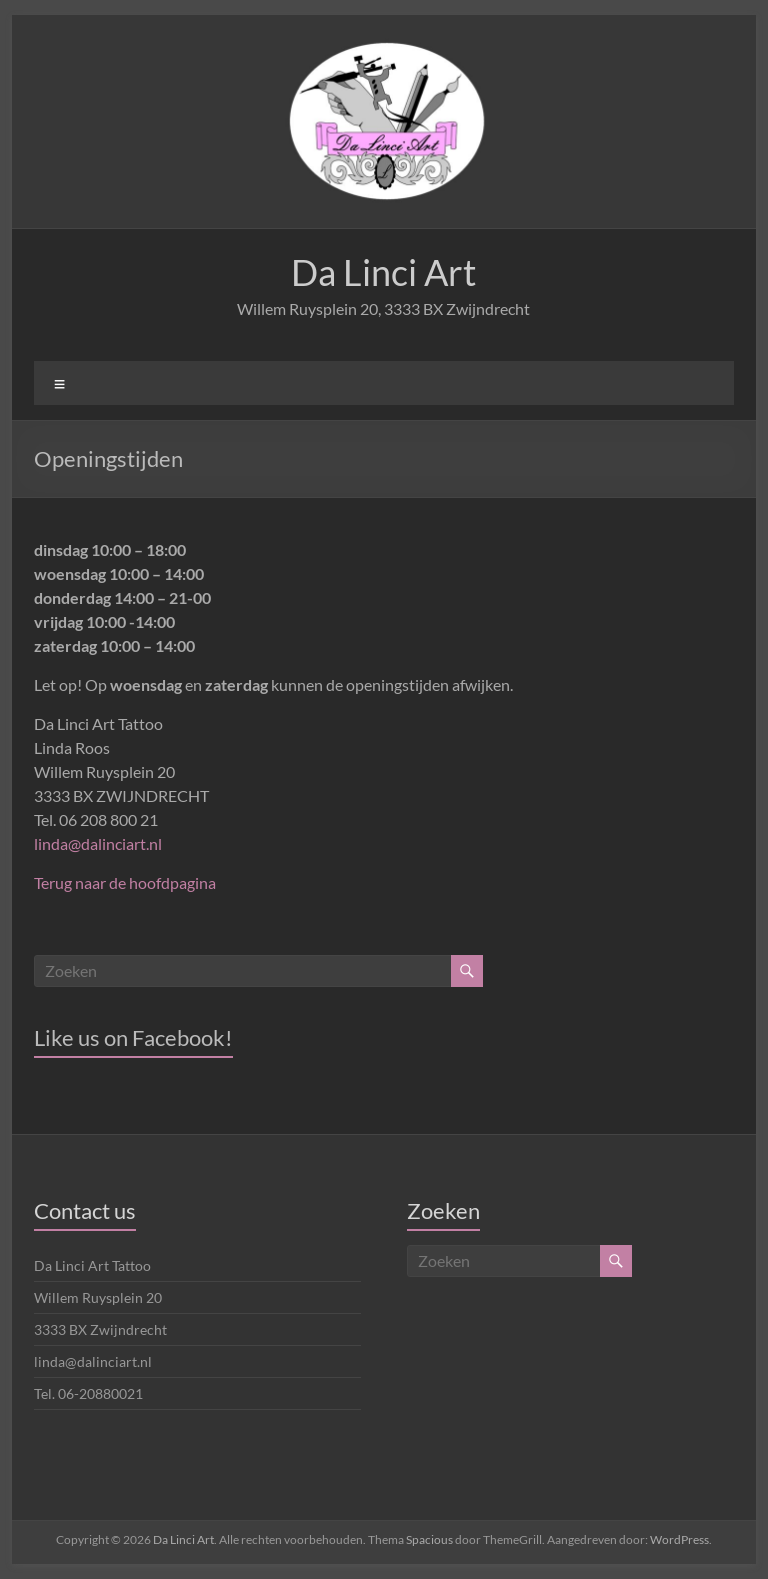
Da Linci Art (383, 272)
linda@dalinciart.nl (98, 843)
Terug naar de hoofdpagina (125, 882)
